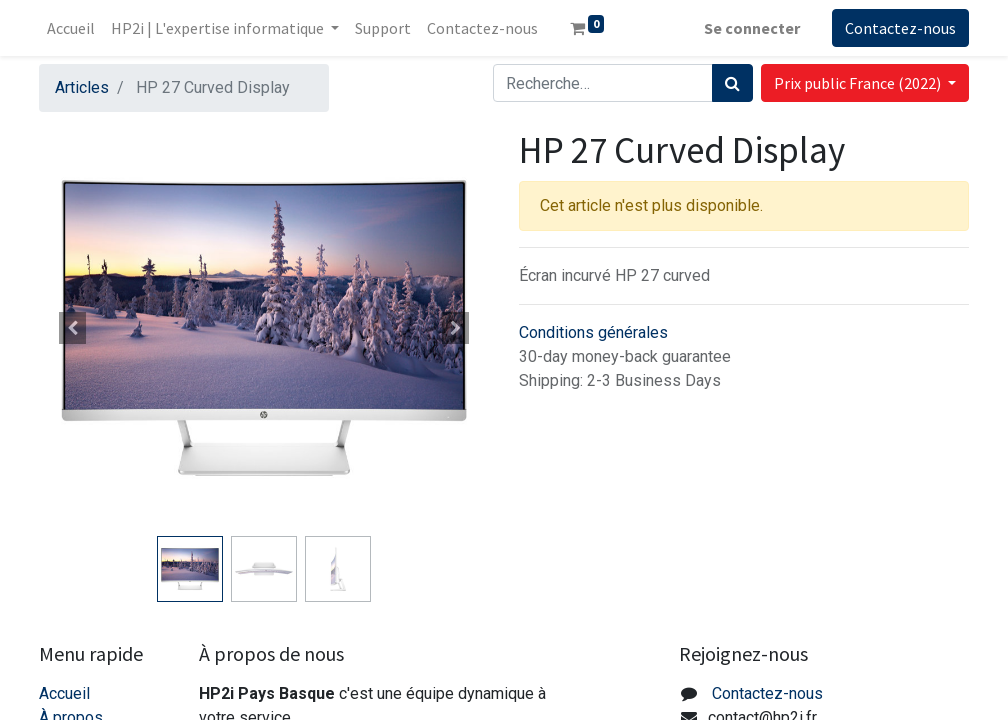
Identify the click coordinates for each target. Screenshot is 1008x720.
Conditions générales (593, 332)
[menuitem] (71, 28)
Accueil (64, 693)
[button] (73, 328)
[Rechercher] (732, 83)
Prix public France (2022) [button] (859, 83)
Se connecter (752, 28)
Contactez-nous (900, 28)
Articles (82, 87)
